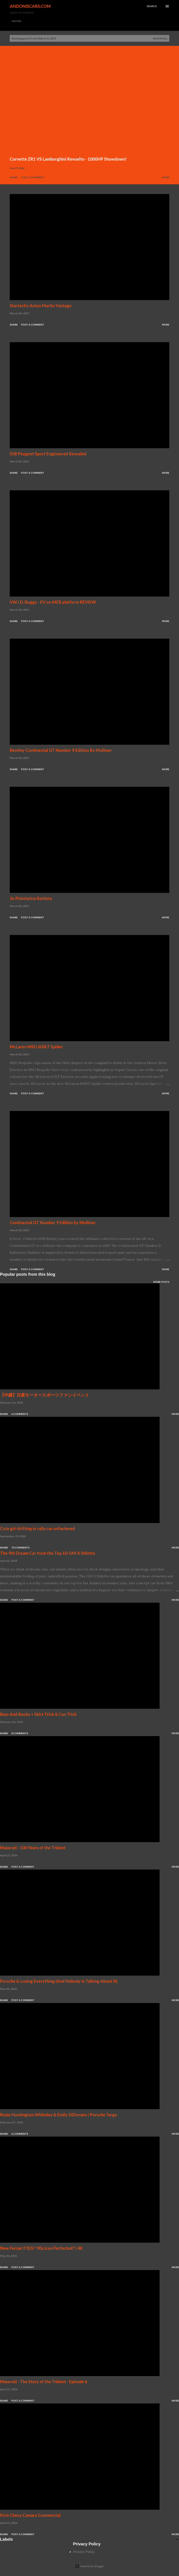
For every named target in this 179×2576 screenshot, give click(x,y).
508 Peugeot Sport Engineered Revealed (48, 453)
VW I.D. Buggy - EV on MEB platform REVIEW (53, 602)
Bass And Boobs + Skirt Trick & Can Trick (38, 1714)
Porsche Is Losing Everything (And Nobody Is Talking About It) (58, 1981)
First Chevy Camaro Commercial (30, 2515)
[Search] (152, 6)
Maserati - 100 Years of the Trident (33, 1847)
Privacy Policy (84, 2552)
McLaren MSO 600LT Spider (36, 1046)
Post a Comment (32, 177)
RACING (16, 21)
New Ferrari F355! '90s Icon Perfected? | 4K (41, 2248)
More (165, 177)
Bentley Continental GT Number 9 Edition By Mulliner (61, 750)
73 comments (20, 1547)
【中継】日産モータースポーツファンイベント (45, 1394)
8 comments (19, 1733)
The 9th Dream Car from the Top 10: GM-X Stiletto (47, 1553)
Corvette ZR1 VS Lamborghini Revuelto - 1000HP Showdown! (68, 158)
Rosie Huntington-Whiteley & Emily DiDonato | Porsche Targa (58, 2114)
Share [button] (14, 177)
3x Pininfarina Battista (31, 898)
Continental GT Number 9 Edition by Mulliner (53, 1222)
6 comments (19, 1413)
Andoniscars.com (30, 6)
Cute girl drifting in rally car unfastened (37, 1528)
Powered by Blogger (89, 2566)
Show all (160, 38)
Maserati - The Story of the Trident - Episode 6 (43, 2381)
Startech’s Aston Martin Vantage (40, 305)
